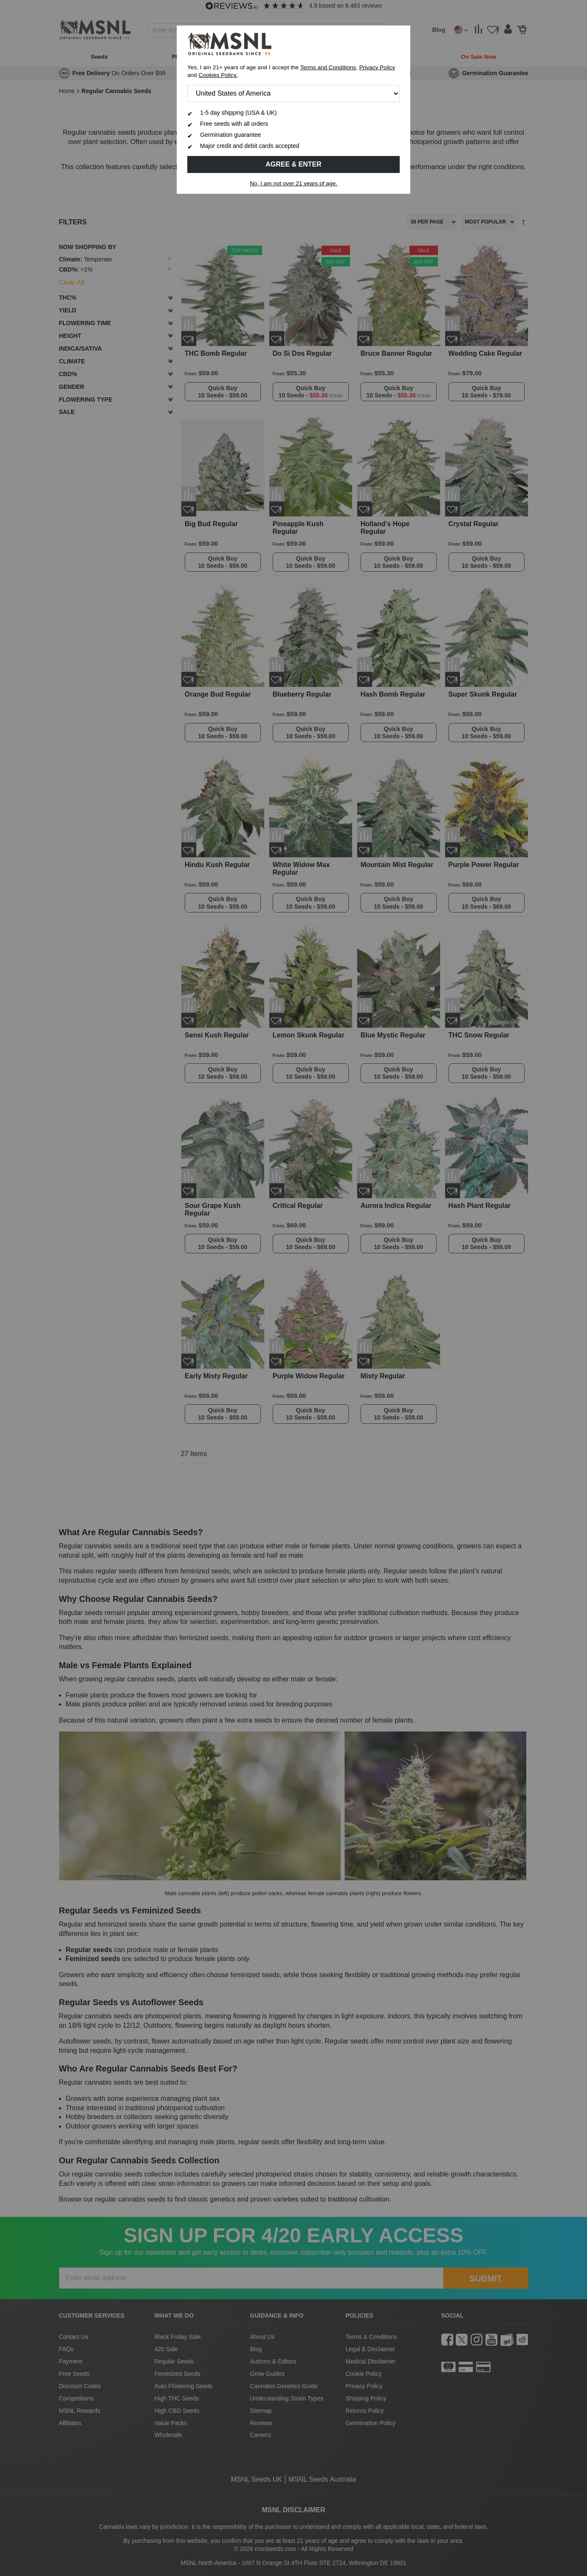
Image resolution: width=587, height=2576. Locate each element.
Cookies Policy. (217, 75)
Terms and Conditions (328, 67)
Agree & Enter (293, 164)
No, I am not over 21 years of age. (293, 183)
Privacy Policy (377, 67)
